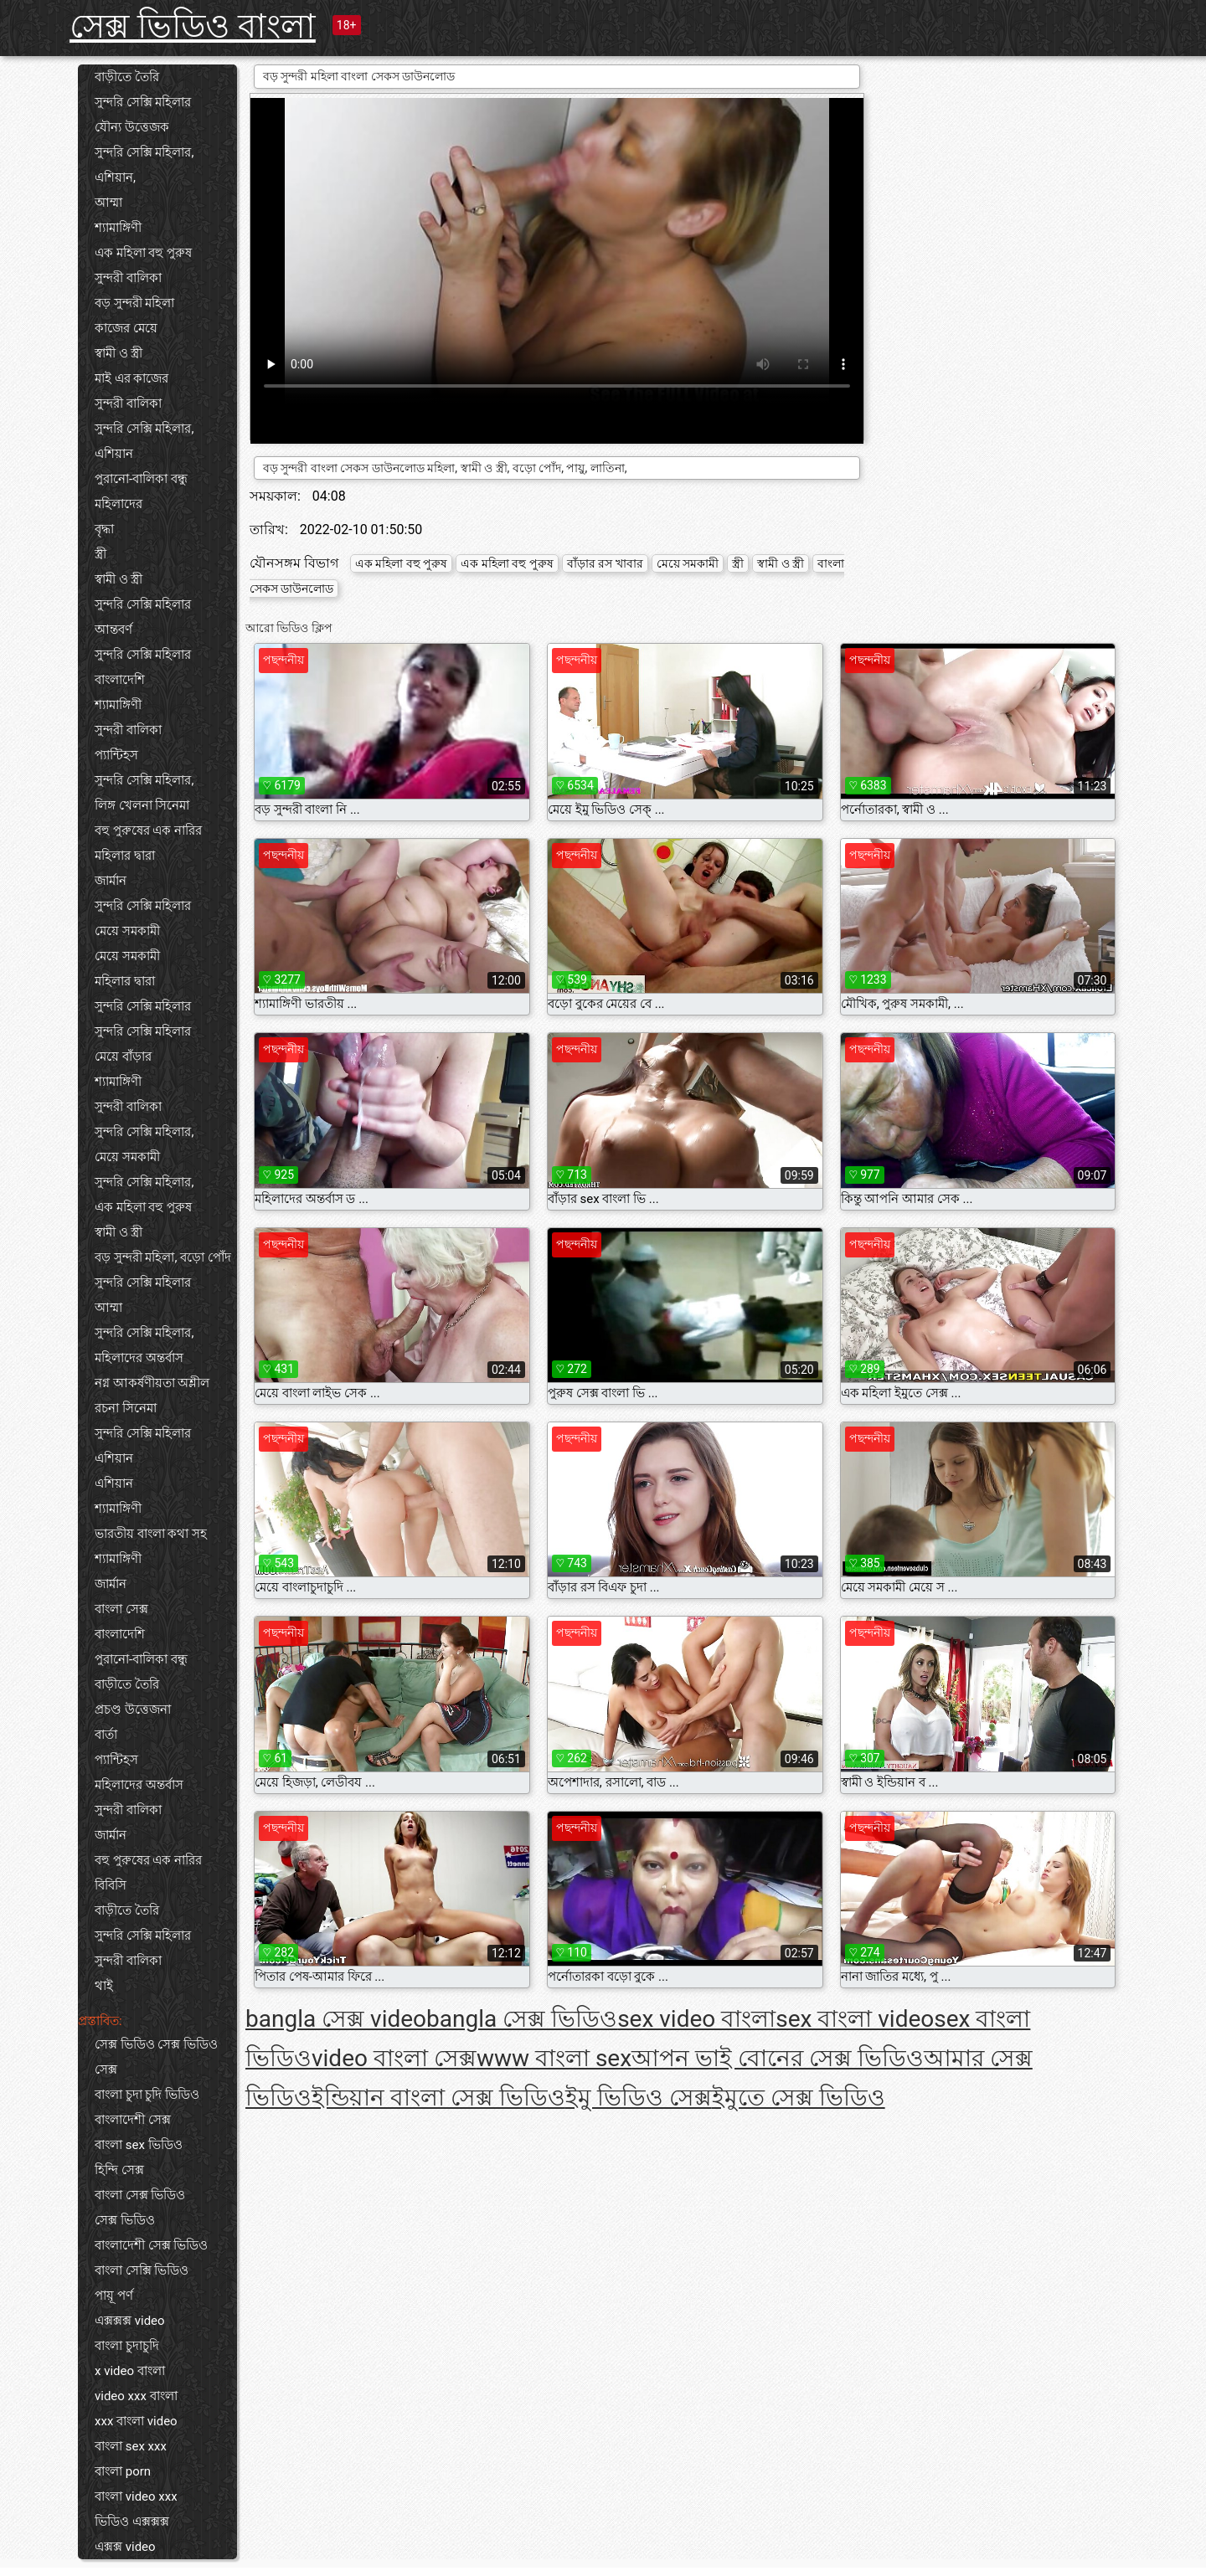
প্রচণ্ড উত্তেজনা (133, 1709)
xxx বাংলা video (136, 2421)
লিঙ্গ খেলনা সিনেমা (142, 805)
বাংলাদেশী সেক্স (133, 2119)
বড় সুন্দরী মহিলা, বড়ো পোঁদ (163, 1257)
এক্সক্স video (125, 2546)
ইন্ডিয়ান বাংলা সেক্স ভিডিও (438, 2097)
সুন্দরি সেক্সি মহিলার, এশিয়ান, (144, 165)
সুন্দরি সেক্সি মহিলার (143, 102)
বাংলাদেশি (120, 679)
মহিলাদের (118, 504)
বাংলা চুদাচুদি (127, 2345)
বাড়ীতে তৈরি (127, 77)
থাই (104, 1985)
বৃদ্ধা (104, 529)
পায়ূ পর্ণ (114, 2295)
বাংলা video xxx (136, 2496)
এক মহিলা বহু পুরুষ (143, 252)
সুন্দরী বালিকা (128, 277)
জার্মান (110, 880)
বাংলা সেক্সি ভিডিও (141, 2270)
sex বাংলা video (855, 2019)
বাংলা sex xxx (131, 2446)
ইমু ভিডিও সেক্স (638, 2097)
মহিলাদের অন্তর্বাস (139, 1357)
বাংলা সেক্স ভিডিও (140, 2195)
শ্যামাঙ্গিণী (118, 227)
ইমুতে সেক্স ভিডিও (798, 2097)
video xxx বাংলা (136, 2396)
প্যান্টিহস (116, 755)
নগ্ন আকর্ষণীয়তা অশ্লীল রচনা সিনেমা (152, 1395)
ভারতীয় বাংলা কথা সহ (151, 1533)
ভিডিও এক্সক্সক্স (132, 2521)
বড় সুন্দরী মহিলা (134, 303)
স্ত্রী (100, 554)
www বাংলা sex (554, 2058)
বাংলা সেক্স (121, 1609)
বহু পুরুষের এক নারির (148, 830)
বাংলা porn (123, 2471)
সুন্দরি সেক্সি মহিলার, (144, 428)
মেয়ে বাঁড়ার (123, 1056)
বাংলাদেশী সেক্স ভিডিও (151, 2245)
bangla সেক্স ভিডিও (521, 2019)
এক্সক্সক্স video (130, 2320)
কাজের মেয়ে (126, 328)
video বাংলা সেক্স (394, 2058)
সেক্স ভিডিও (125, 2220)
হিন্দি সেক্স (119, 2170)
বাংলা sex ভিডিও (139, 2144)
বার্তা (106, 1734)
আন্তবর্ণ (113, 629)
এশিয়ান (114, 453)
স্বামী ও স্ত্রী (118, 353)
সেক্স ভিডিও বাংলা (193, 26)
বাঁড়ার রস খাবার (605, 563)
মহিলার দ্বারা (125, 855)
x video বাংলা (130, 2370)
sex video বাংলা (696, 2019)
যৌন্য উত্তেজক (132, 127)
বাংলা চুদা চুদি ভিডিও (147, 2094)
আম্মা (108, 202)
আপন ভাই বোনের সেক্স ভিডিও (777, 2058)
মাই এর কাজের (131, 378)
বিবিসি (110, 1885)
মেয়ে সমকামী (127, 930)
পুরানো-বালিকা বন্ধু (141, 478)
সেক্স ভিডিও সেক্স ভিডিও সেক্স (156, 2057)
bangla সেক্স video (335, 2019)
